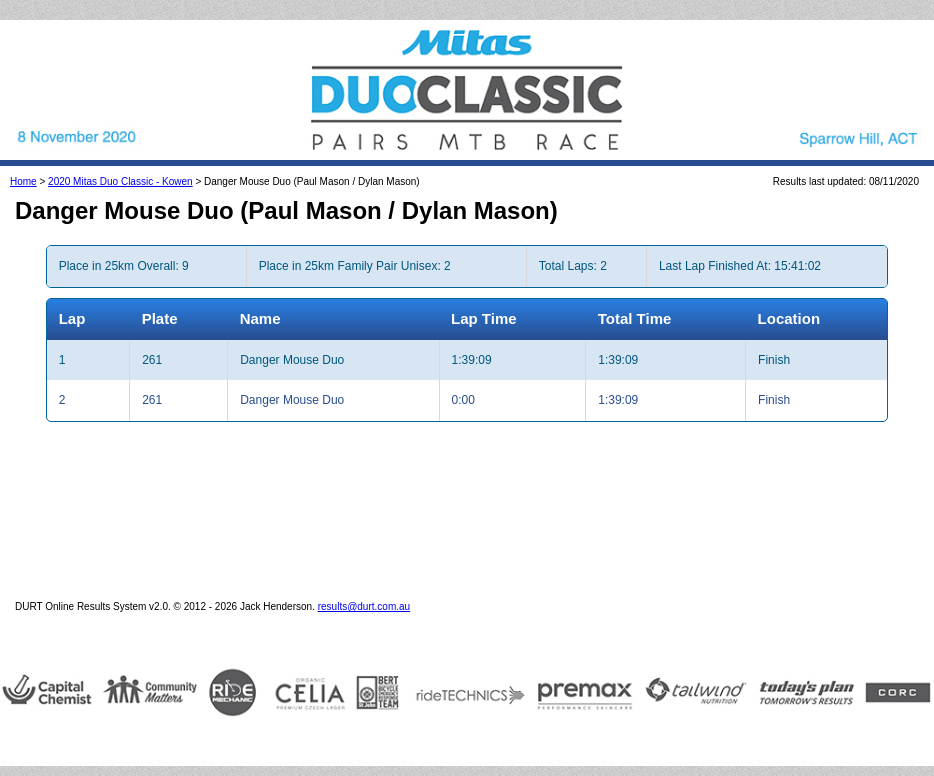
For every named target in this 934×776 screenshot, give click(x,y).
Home (23, 181)
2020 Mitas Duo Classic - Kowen (120, 181)
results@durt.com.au (364, 606)
